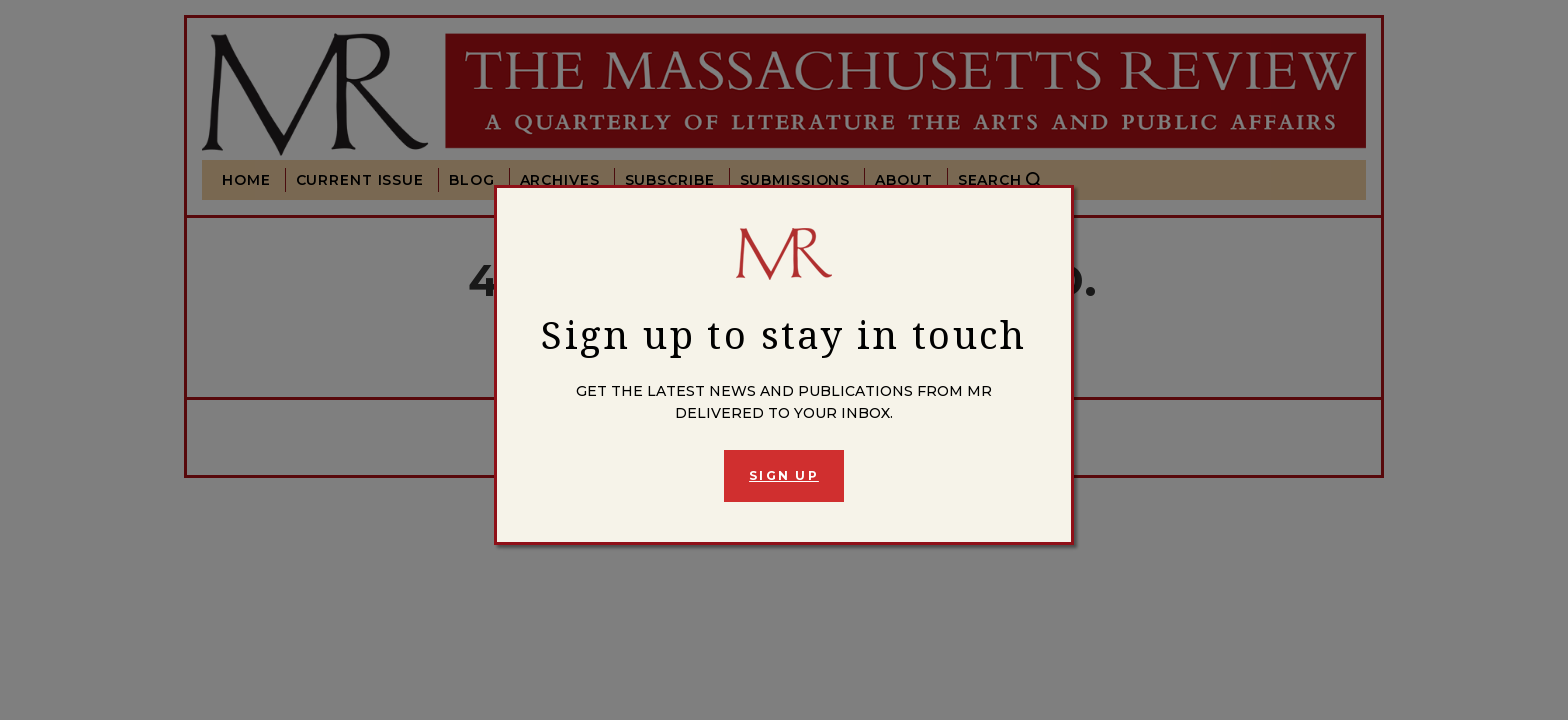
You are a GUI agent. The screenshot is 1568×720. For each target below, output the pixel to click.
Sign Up (784, 475)
